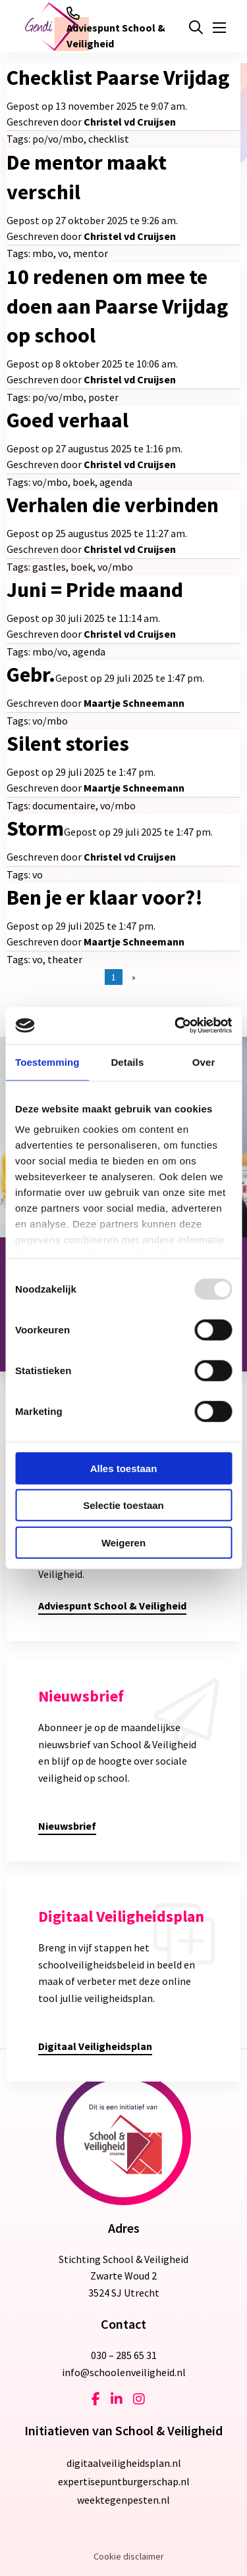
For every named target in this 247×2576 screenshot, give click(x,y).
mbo (42, 253)
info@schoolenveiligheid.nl (124, 2372)
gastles (49, 566)
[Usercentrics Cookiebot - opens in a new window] (176, 1025)
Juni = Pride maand (95, 590)
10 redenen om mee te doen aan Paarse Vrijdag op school (117, 306)
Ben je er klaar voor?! (105, 897)
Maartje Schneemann (134, 702)
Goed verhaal (67, 420)
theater (64, 959)
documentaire (64, 805)
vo (63, 253)
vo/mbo (50, 482)
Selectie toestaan (123, 1505)
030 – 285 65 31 (124, 2355)
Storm (35, 828)
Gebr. (31, 674)
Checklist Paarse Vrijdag (118, 77)
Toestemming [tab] (47, 1061)
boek (83, 482)
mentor (90, 253)
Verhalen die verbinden (113, 505)
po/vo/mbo (58, 138)
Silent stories (68, 743)
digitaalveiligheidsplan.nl (124, 2462)
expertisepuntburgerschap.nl (124, 2481)
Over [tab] (203, 1061)
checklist (108, 138)
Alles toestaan (123, 1467)
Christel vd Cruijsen (130, 121)
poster (103, 397)
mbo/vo (50, 651)
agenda (115, 482)
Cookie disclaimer (129, 2556)
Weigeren (123, 1542)
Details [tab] (127, 1061)
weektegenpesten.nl (123, 2499)
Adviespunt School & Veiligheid (116, 28)
